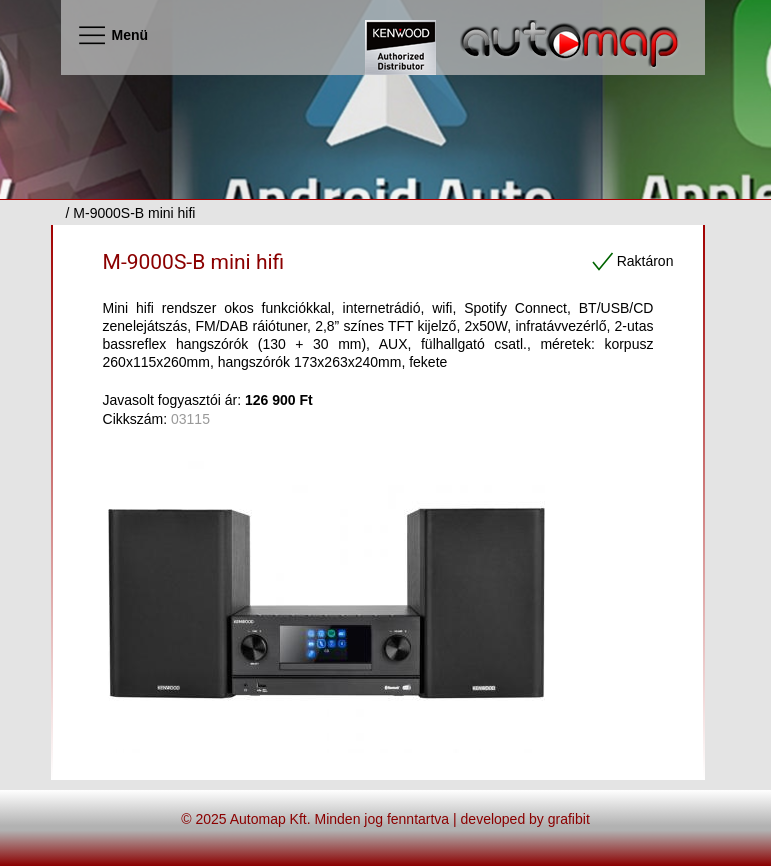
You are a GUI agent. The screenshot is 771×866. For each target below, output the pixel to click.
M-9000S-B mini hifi (194, 262)
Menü (112, 35)
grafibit (569, 819)
